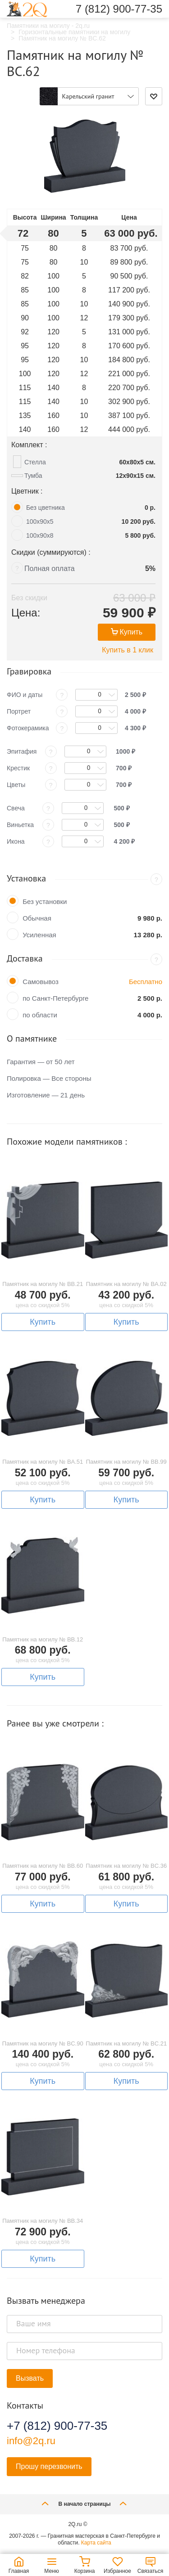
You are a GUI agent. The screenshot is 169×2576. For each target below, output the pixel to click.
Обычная (37, 918)
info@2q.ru (31, 2440)
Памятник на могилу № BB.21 (42, 1284)
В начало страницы (84, 2503)
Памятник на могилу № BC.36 (126, 1865)
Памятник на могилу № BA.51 (42, 1461)
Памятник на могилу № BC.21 (126, 2043)
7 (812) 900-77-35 (119, 9)
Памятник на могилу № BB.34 (42, 2220)
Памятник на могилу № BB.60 (42, 1865)
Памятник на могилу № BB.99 (126, 1461)
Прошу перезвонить (49, 2466)
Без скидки (29, 598)
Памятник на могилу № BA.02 (126, 1284)
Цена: (25, 613)
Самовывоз (41, 981)
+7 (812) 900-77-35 (57, 2426)
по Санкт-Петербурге (55, 998)
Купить (126, 632)
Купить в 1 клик (127, 650)
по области (40, 1015)
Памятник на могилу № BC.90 (42, 2043)
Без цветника (45, 507)
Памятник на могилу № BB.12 (42, 1639)
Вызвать (30, 2378)
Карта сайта (96, 2543)
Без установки (45, 901)
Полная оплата (49, 568)
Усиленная (39, 935)
